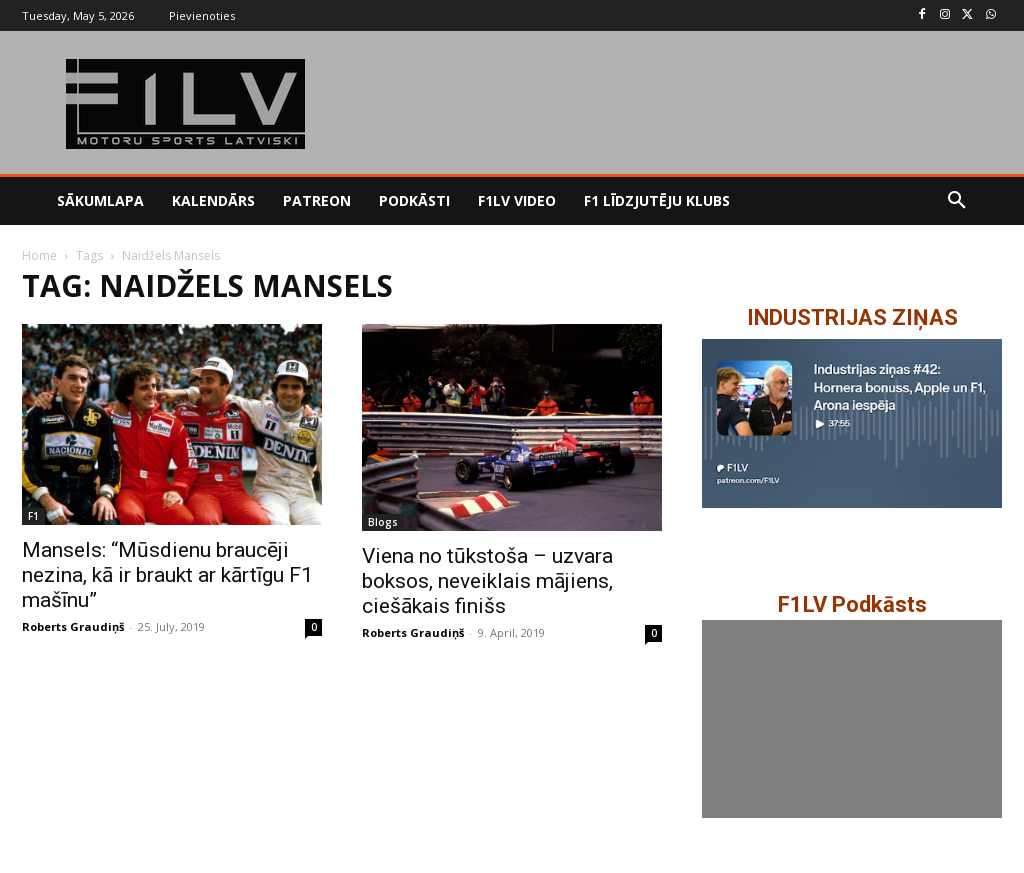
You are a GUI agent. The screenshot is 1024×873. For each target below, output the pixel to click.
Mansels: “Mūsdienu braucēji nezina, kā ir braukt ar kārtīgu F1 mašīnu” (167, 575)
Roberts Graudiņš (73, 626)
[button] (957, 201)
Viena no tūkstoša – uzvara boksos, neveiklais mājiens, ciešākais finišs (487, 581)
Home (39, 255)
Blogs (383, 522)
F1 (33, 516)
